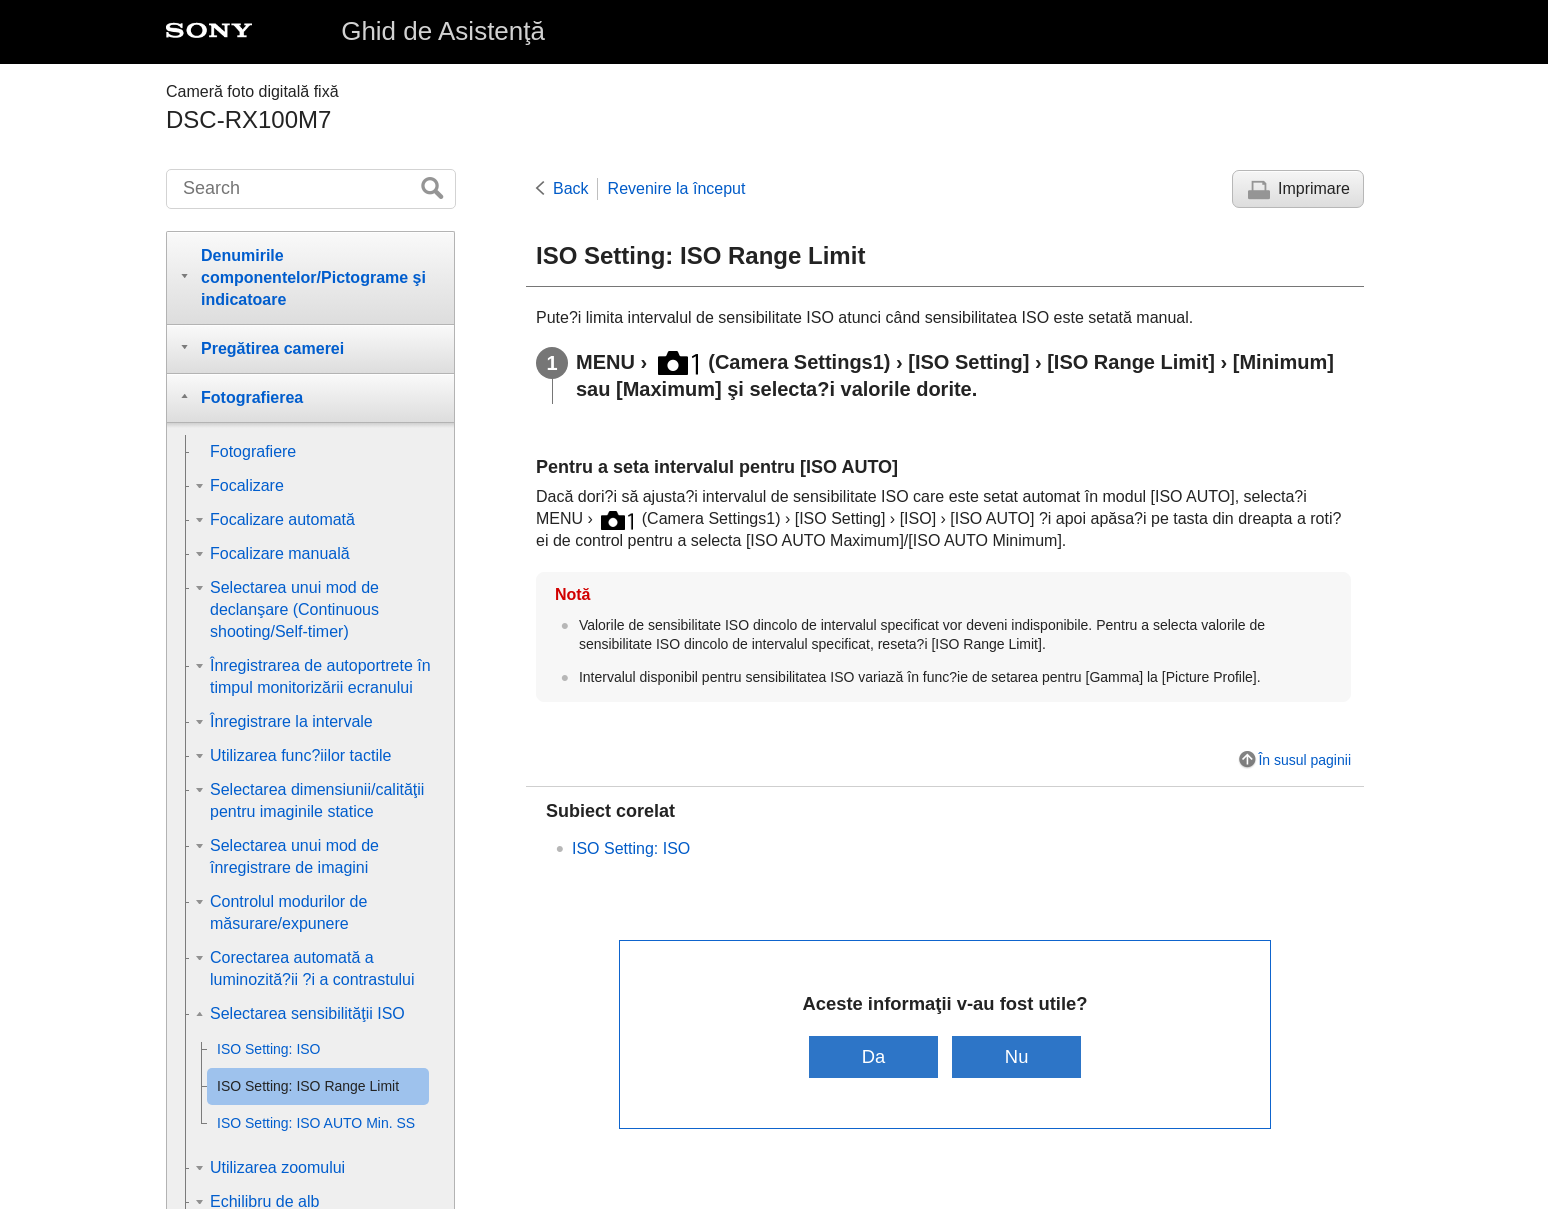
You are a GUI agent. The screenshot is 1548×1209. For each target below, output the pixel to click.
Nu (1017, 1056)
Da (874, 1056)
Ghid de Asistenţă (443, 31)
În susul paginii (1304, 760)
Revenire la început (677, 188)
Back (571, 188)
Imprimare (1314, 188)
